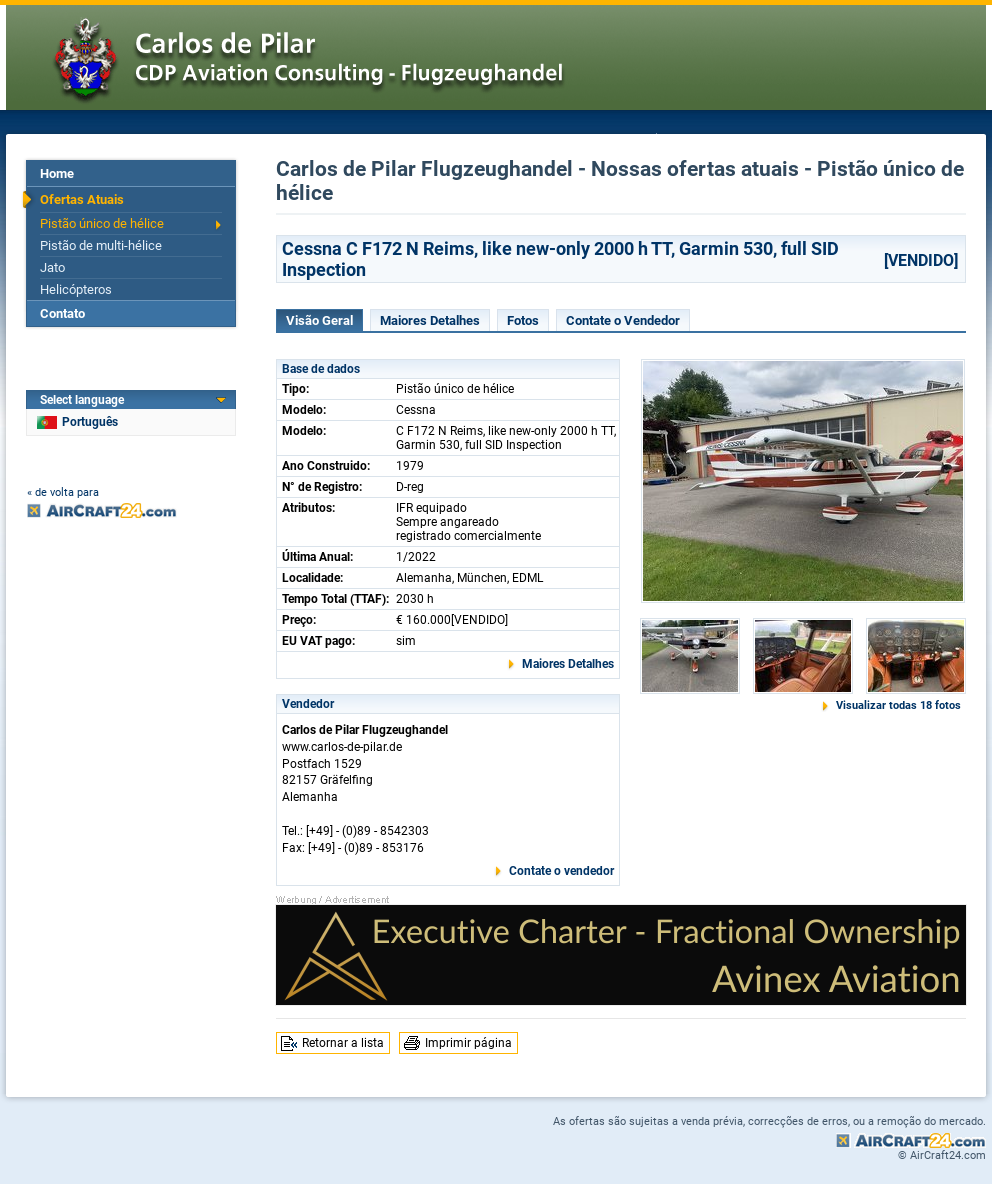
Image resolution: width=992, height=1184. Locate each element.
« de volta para (63, 492)
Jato (52, 267)
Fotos (523, 320)
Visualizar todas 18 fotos (898, 705)
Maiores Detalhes (430, 320)
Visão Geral (319, 320)
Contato (62, 313)
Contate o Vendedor (623, 320)
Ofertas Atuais (82, 199)
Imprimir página (468, 1043)
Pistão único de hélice (102, 223)
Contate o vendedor (561, 871)
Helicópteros (76, 289)
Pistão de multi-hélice (101, 245)
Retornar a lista (343, 1043)
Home (57, 173)
